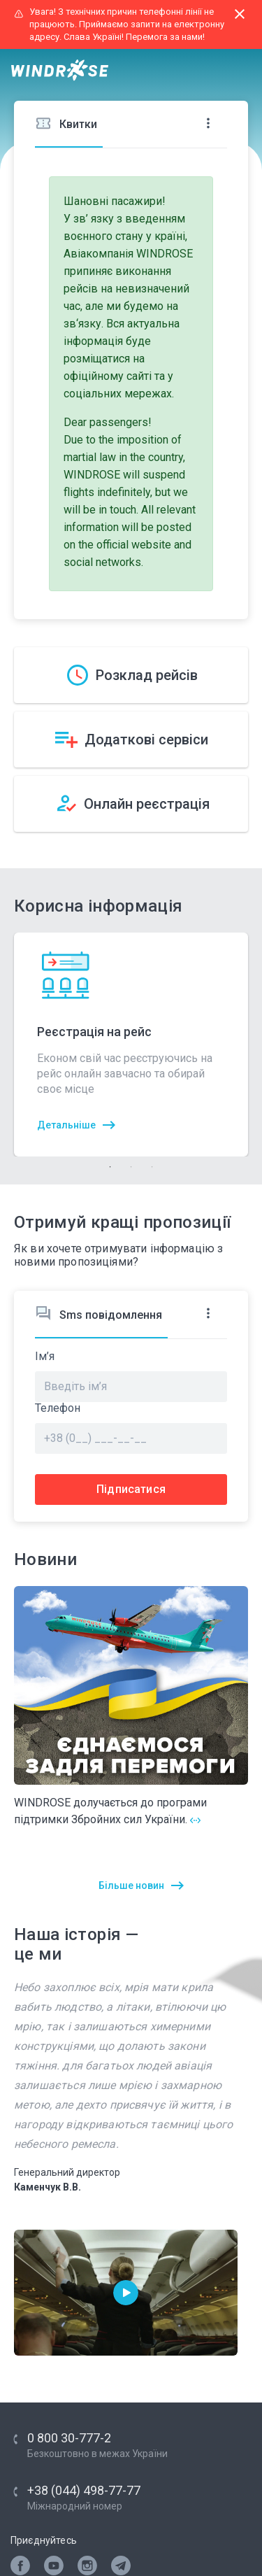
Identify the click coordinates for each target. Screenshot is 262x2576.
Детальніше (66, 1125)
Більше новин (131, 1885)
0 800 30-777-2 (69, 2437)
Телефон (57, 1408)
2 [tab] (131, 1167)
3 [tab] (152, 1167)
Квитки (66, 123)
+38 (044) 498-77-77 (83, 2490)
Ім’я (44, 1356)
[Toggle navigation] (238, 70)
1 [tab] (110, 1167)
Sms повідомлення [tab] (98, 1314)
